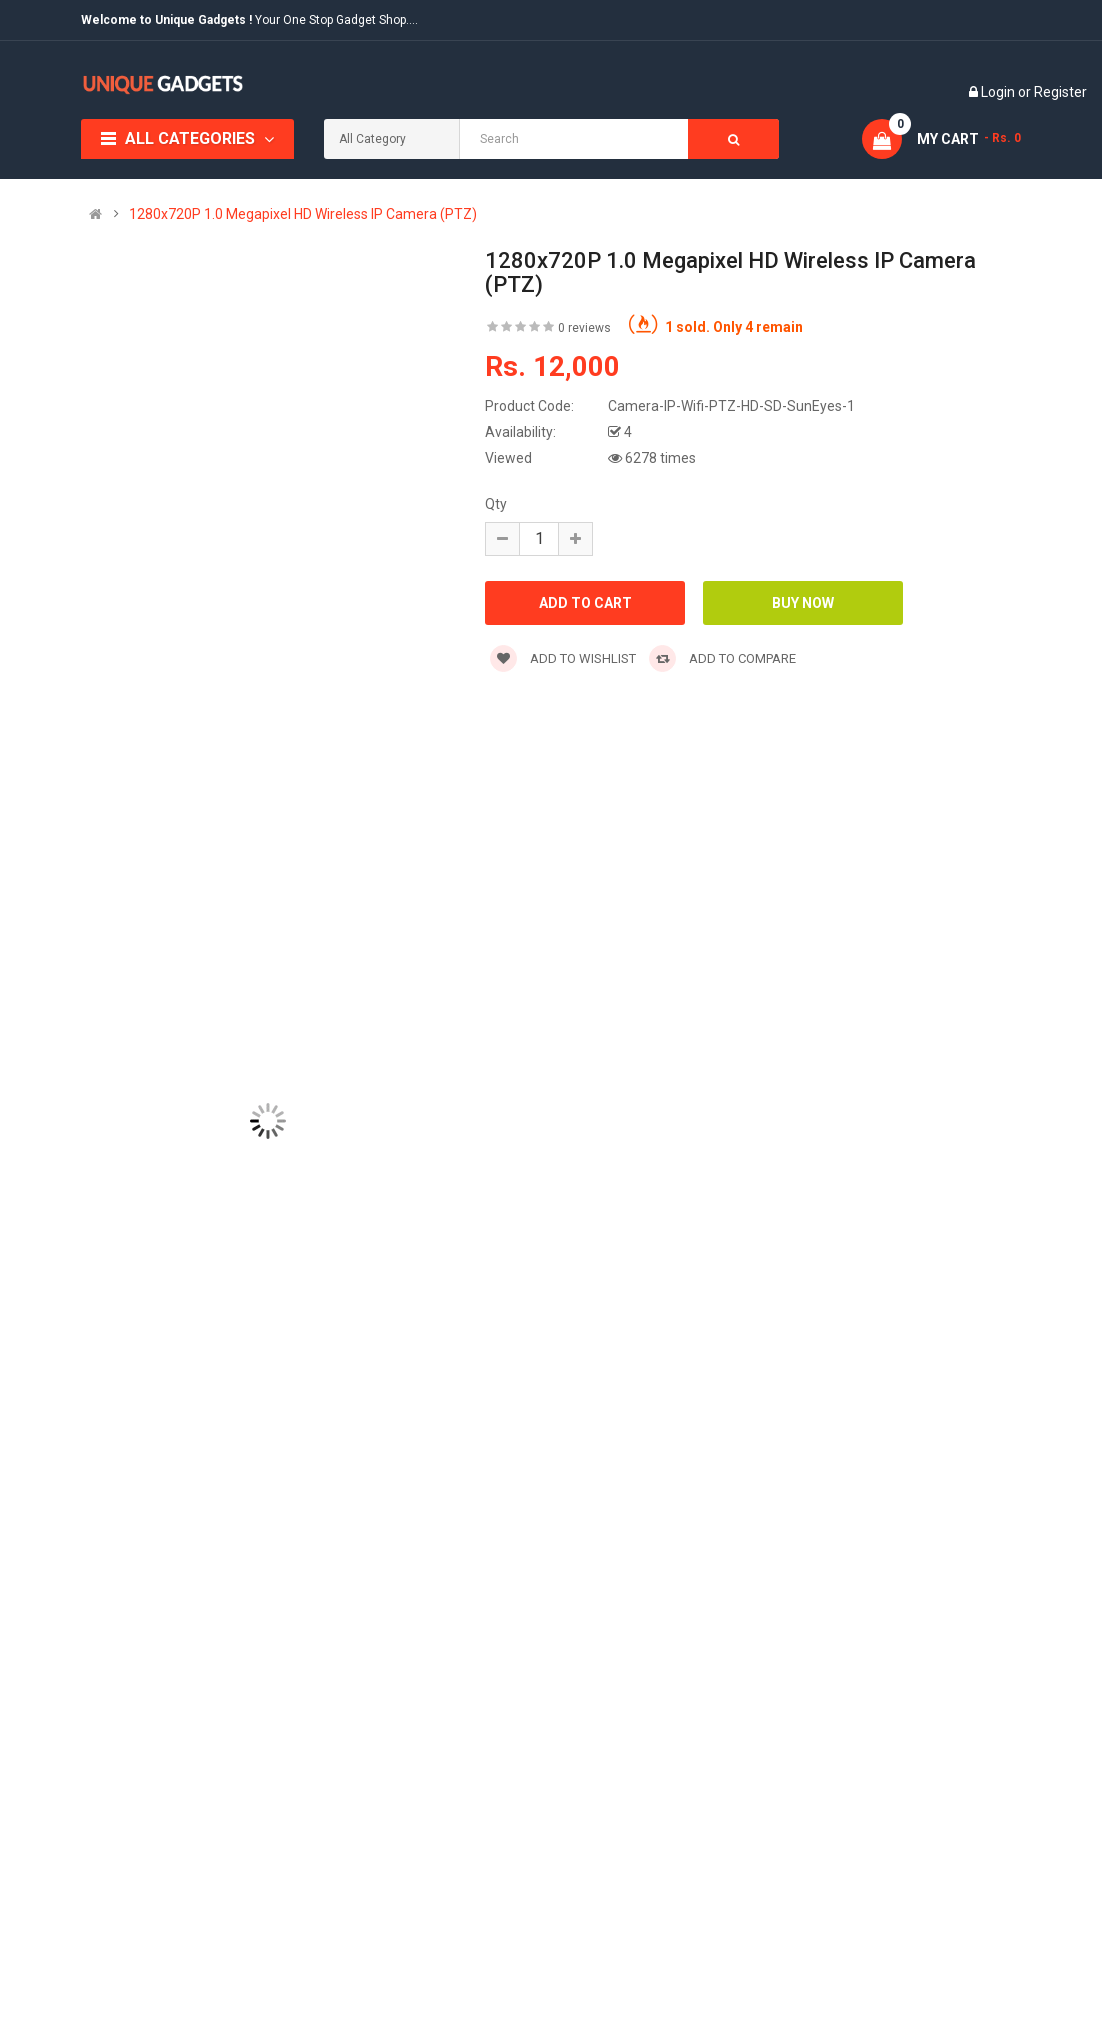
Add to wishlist (563, 658)
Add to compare (722, 658)
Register (1060, 92)
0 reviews (584, 328)
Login (999, 92)
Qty (496, 504)
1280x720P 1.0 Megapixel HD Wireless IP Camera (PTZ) (303, 214)
